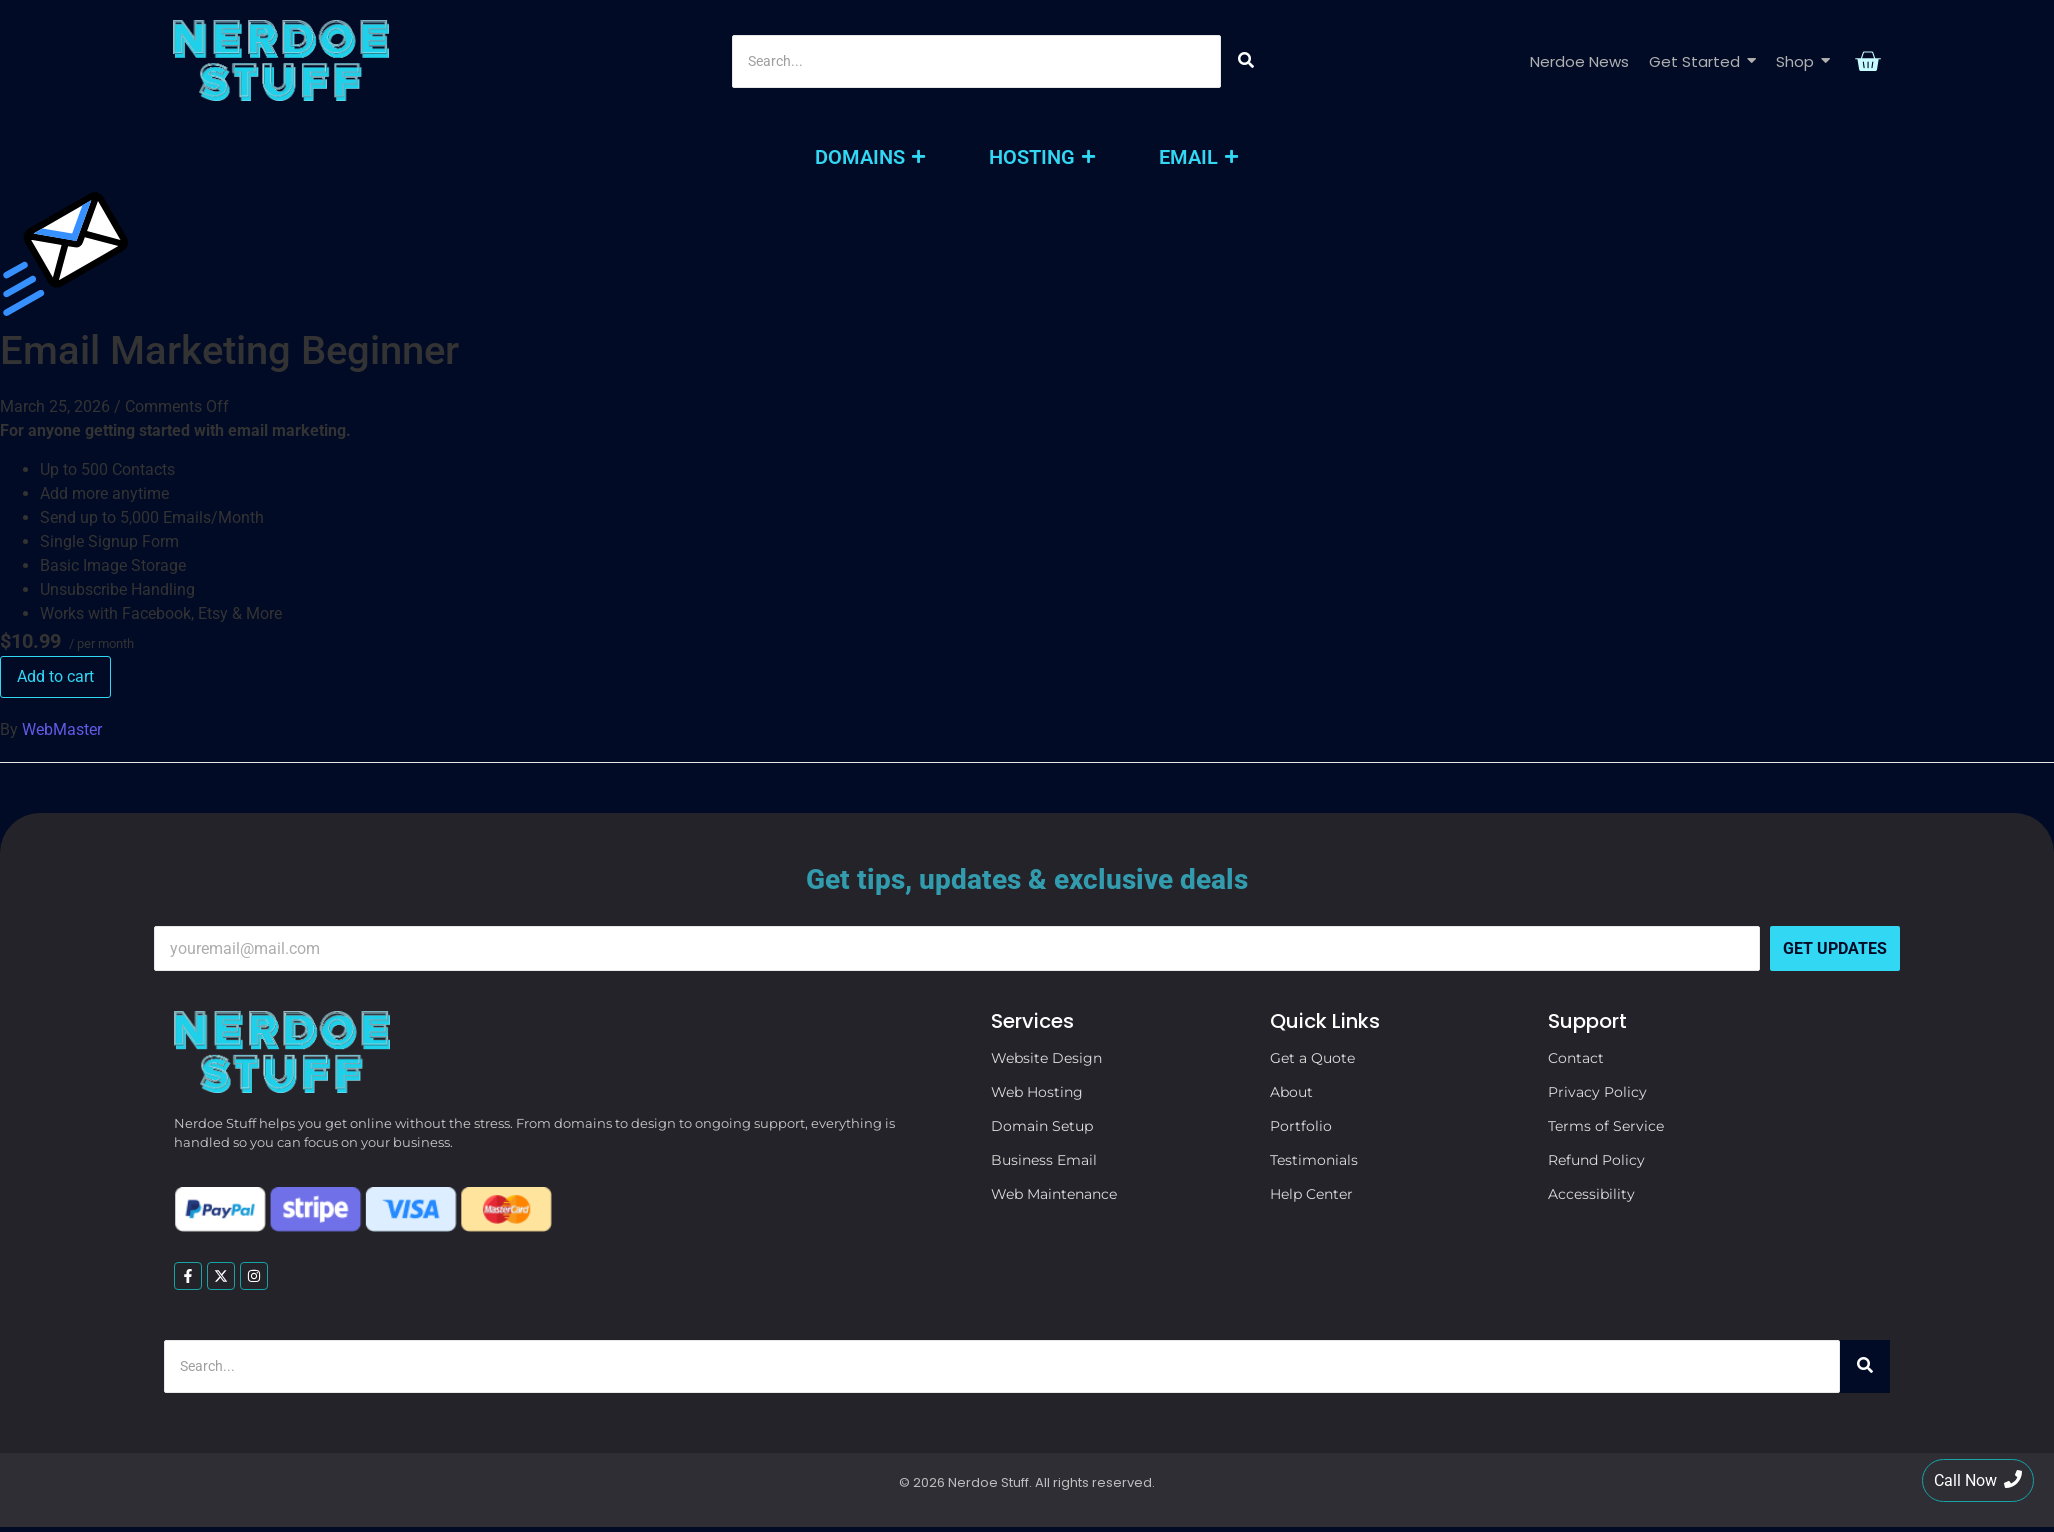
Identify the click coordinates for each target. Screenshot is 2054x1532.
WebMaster (62, 729)
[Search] (976, 61)
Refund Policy (1596, 1160)
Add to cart (55, 676)
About (1291, 1092)
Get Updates (1835, 948)
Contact (1576, 1058)
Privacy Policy (1597, 1092)
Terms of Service (1606, 1126)
